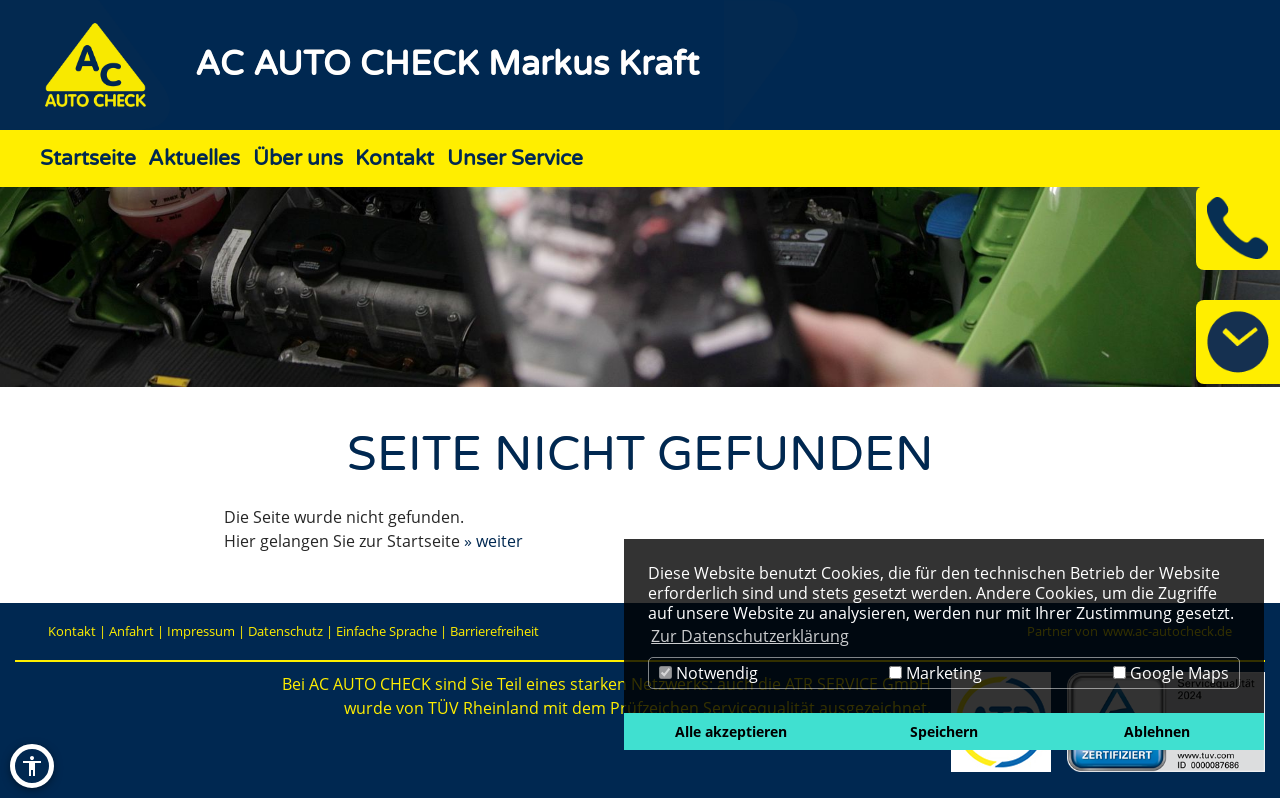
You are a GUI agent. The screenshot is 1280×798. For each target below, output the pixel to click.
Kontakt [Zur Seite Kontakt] (394, 158)
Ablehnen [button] (1157, 731)
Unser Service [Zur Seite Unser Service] (515, 158)
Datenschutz (285, 631)
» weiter (493, 541)
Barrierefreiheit (494, 631)
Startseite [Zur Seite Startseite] (88, 158)
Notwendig (708, 673)
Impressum (201, 631)
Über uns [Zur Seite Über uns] (298, 158)
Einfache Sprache (386, 631)
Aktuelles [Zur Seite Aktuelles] (194, 158)
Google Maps (1171, 673)
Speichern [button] (944, 731)
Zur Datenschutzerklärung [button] (750, 636)
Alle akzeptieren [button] (731, 731)
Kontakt (72, 631)
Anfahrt (131, 631)
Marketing (935, 673)
